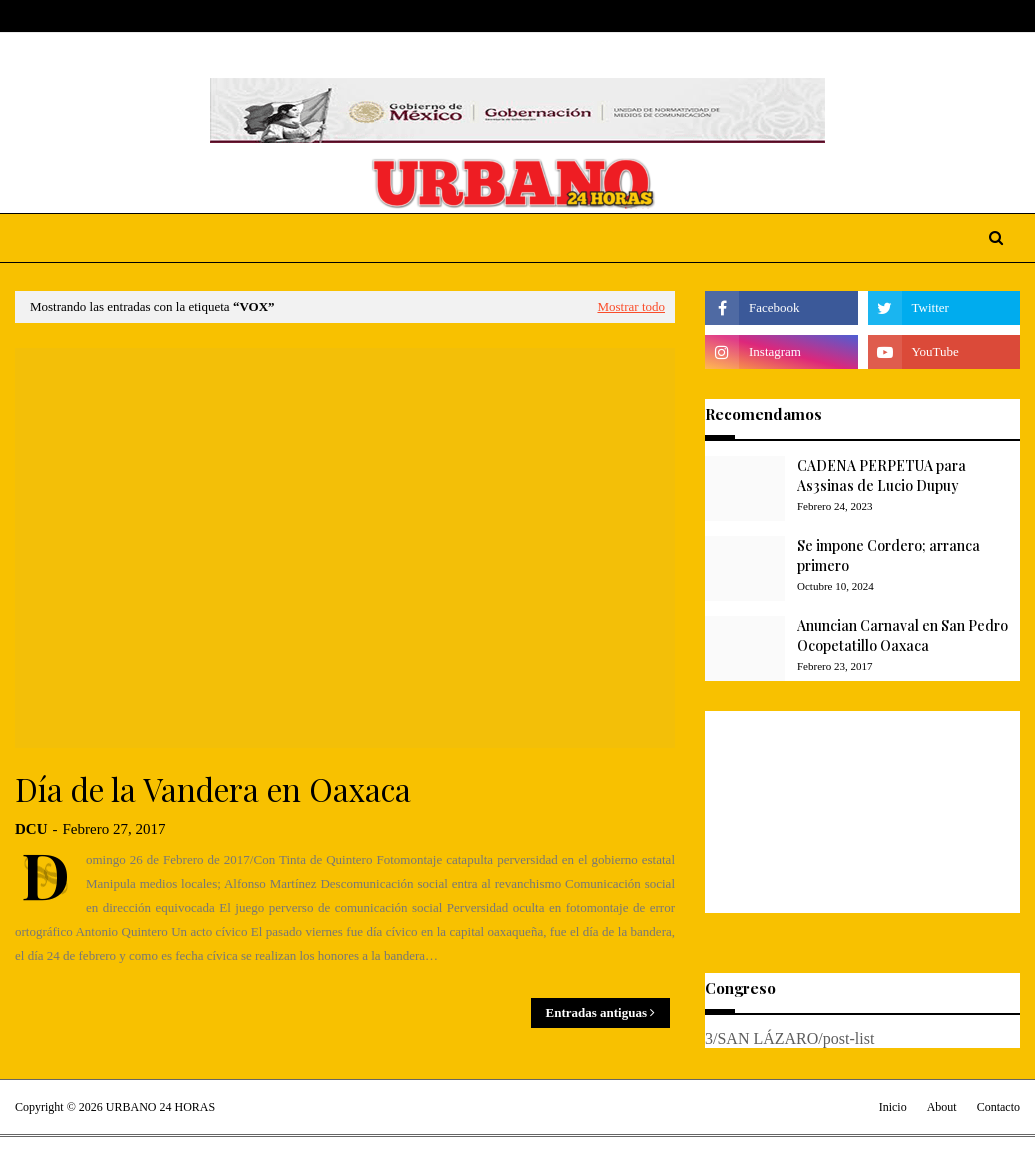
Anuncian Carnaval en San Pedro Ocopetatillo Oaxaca (902, 635)
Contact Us (162, 16)
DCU (31, 829)
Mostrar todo (631, 306)
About (91, 16)
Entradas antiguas (597, 1012)
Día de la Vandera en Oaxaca (213, 789)
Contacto (998, 1107)
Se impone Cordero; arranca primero (888, 555)
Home (33, 16)
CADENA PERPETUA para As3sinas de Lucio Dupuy (881, 475)
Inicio (893, 1107)
